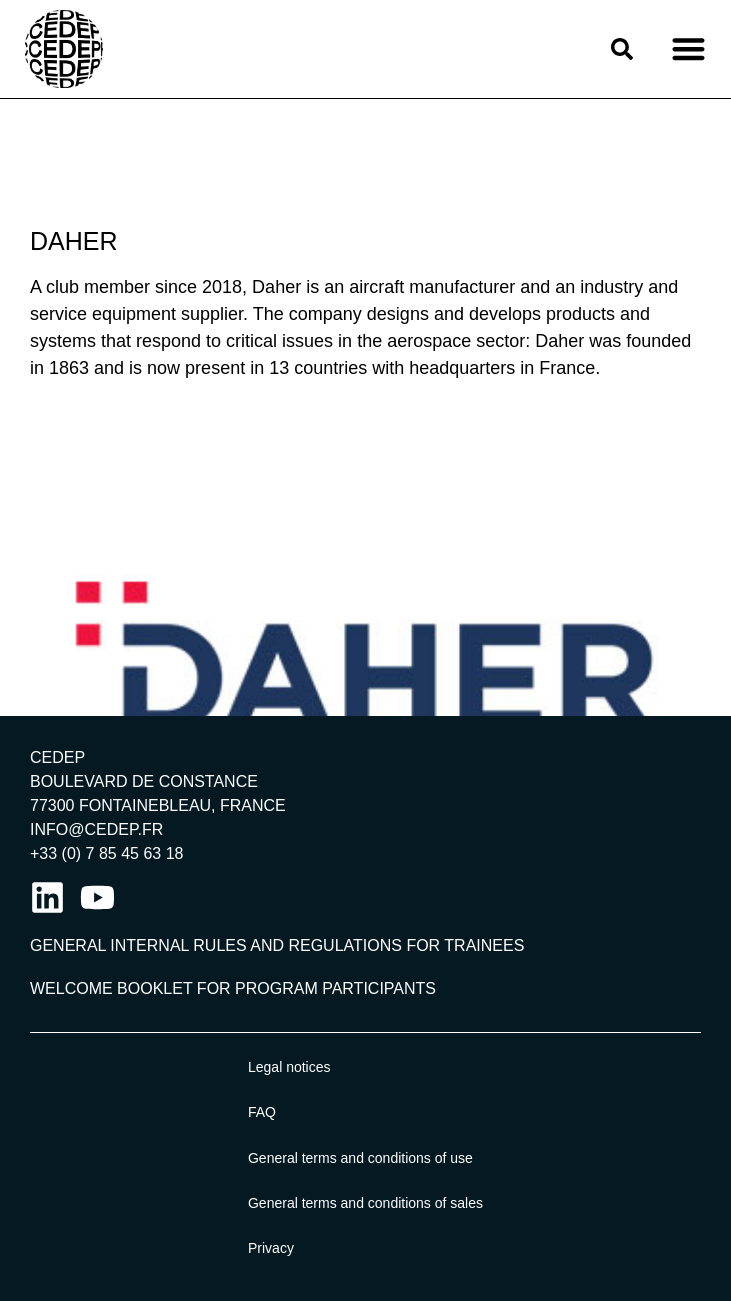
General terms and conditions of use (360, 1158)
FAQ (262, 1112)
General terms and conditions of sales (365, 1203)
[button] (688, 49)
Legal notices (289, 1067)
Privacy (271, 1248)
